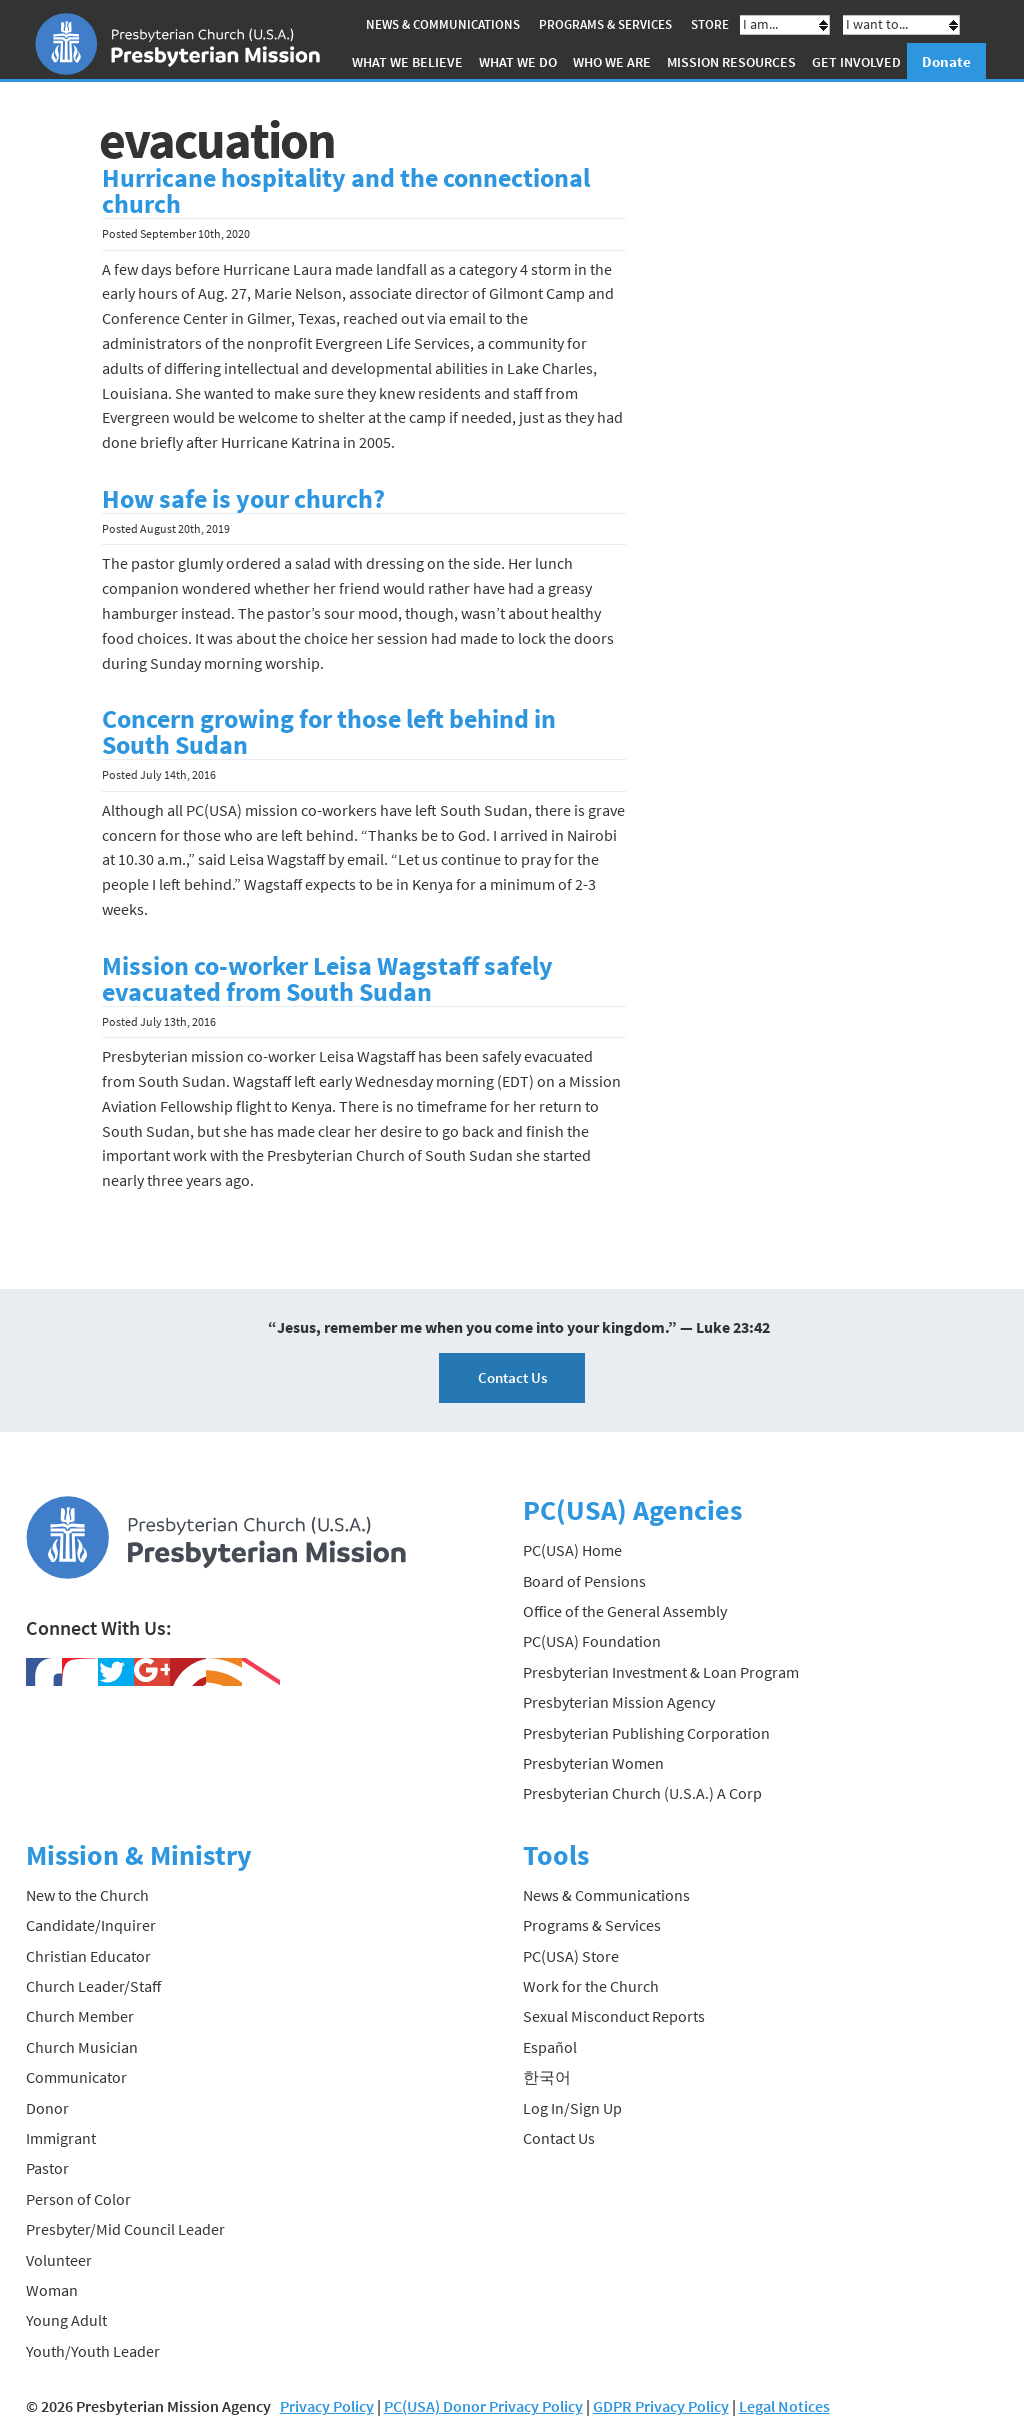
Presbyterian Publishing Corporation (646, 1732)
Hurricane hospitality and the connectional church (346, 191)
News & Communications (443, 24)
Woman (52, 2290)
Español (550, 2047)
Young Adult (66, 2320)
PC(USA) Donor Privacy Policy (483, 2406)
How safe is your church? (243, 499)
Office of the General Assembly (625, 1611)
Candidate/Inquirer (91, 1925)
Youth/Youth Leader (93, 2351)
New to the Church (87, 1895)
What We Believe (407, 62)
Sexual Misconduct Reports (614, 2016)
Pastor (47, 2168)
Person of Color (78, 2199)
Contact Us (512, 1377)
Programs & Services (605, 24)
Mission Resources (731, 62)
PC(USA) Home (572, 1550)
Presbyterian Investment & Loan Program (661, 1672)
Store (710, 24)
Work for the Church (591, 1986)
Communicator (76, 2077)
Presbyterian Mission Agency (619, 1702)
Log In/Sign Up (572, 2108)
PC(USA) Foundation (592, 1641)
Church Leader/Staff (93, 1986)
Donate (946, 61)
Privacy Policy (327, 2406)
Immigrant (61, 2138)
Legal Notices (784, 2406)
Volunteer (59, 2260)
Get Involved (856, 62)
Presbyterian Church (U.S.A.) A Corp (642, 1793)
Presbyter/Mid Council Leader (125, 2229)
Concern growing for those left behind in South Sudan (329, 732)
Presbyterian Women (593, 1763)
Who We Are (612, 62)
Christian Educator (88, 1956)
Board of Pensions (584, 1581)
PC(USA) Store (571, 1956)
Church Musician (82, 2047)
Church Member (80, 2016)
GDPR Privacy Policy (661, 2406)
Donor (47, 2108)
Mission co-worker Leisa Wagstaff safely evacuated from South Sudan (327, 979)
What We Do (518, 62)
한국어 (547, 2077)
